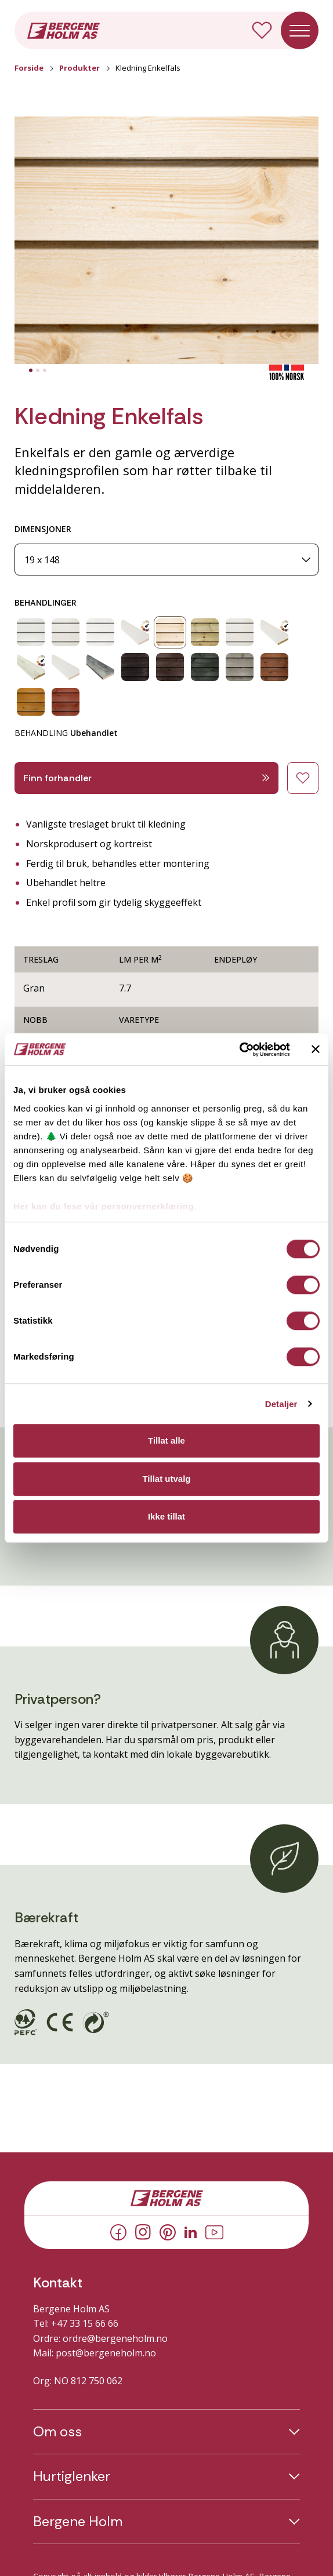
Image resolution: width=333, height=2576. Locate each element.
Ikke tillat (166, 1516)
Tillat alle (166, 1440)
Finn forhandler (146, 778)
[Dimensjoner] (166, 559)
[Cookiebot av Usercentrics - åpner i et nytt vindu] (239, 1049)
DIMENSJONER (43, 528)
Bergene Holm (77, 2521)
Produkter (79, 68)
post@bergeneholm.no (106, 2353)
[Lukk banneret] (316, 1049)
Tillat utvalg (166, 1479)
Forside (29, 68)
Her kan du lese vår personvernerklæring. (105, 1206)
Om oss (57, 2431)
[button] (166, 240)
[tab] (30, 370)
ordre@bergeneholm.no (115, 2338)
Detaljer (281, 1404)
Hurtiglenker (71, 2476)
